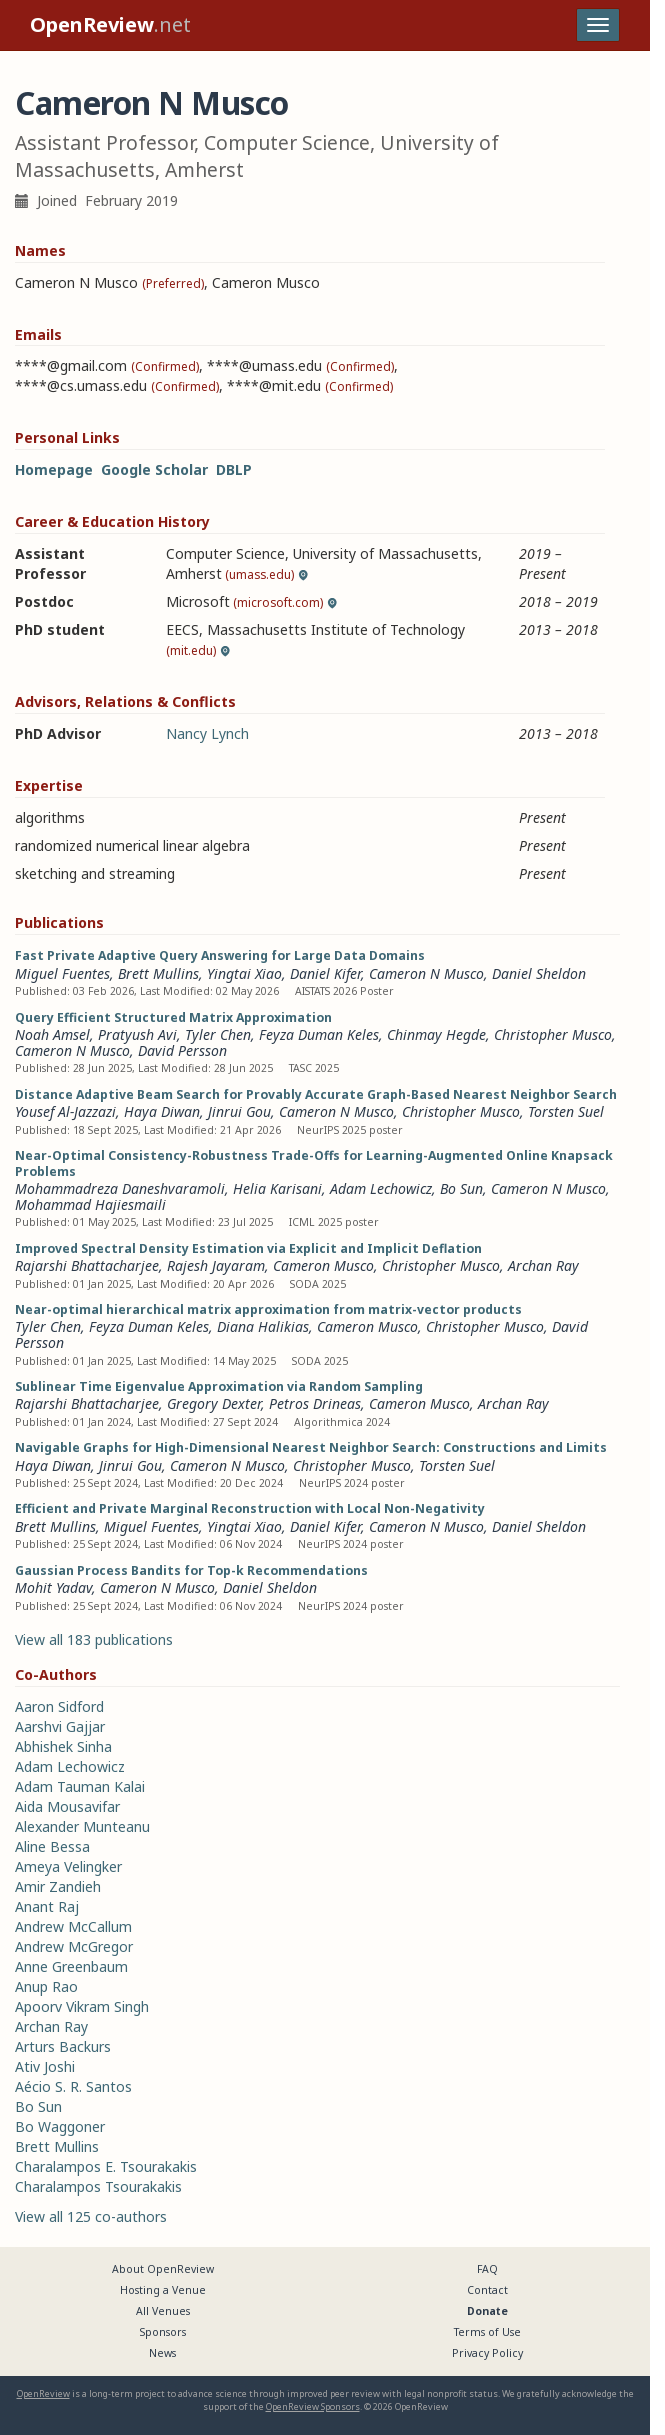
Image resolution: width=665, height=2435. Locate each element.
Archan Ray (543, 1265)
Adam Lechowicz (381, 1188)
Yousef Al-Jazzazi (65, 1111)
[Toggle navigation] (598, 25)
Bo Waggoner (60, 2126)
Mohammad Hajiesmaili (90, 1204)
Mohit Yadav (53, 1587)
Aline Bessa (52, 1846)
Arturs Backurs (63, 2046)
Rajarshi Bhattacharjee (87, 1265)
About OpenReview (163, 2269)
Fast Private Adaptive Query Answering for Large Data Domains (220, 955)
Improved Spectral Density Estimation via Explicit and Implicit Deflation (248, 1248)
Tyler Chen (218, 1034)
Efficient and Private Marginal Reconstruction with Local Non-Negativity (250, 1508)
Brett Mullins (158, 973)
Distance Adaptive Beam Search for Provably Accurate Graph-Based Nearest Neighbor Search (316, 1094)
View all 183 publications (94, 1639)
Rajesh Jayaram (216, 1265)
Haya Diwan (162, 1111)
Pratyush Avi (137, 1034)
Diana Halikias (263, 1326)
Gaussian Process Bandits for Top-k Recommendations (191, 1570)
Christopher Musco (553, 1034)
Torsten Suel (566, 1111)
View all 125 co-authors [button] (91, 2216)
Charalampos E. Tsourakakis (106, 2166)
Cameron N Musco (426, 973)
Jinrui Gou (239, 1111)
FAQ (487, 2269)
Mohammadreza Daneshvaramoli (120, 1188)
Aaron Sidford (59, 1706)
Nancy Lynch (207, 733)
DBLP (234, 469)
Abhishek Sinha (63, 1746)
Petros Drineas (315, 1403)
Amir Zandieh (58, 1886)
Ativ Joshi (45, 2066)
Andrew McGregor (74, 1946)
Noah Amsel (52, 1034)
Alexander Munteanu (82, 1826)
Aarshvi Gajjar (60, 1726)
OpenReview (43, 2393)
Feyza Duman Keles (319, 1034)
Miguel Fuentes (62, 973)
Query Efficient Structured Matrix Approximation (173, 1017)
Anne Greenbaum (71, 1966)
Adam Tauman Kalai (80, 1786)
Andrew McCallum (73, 1926)
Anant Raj (47, 1906)
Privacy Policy (487, 2353)
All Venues (163, 2311)
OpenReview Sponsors (313, 2406)
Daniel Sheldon (539, 973)
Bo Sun (461, 1188)
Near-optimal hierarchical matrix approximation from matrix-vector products (268, 1309)
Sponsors (163, 2332)
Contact (487, 2290)
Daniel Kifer (325, 973)
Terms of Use (487, 2332)
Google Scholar (154, 469)
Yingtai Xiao (244, 973)
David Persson (182, 1050)
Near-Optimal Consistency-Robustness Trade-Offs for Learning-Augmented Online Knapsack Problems (314, 1163)
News (162, 2353)
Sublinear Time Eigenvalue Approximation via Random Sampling (219, 1386)
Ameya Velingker (68, 1866)
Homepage (54, 469)
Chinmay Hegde (436, 1034)
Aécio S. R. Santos (73, 2086)
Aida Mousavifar (67, 1806)
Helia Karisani (277, 1188)
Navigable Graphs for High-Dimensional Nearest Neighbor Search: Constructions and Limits (311, 1447)
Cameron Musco (323, 1265)
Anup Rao (46, 1986)
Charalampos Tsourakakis (98, 2186)
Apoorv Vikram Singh (82, 2006)
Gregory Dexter (214, 1403)
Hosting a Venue (163, 2290)
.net (110, 24)
